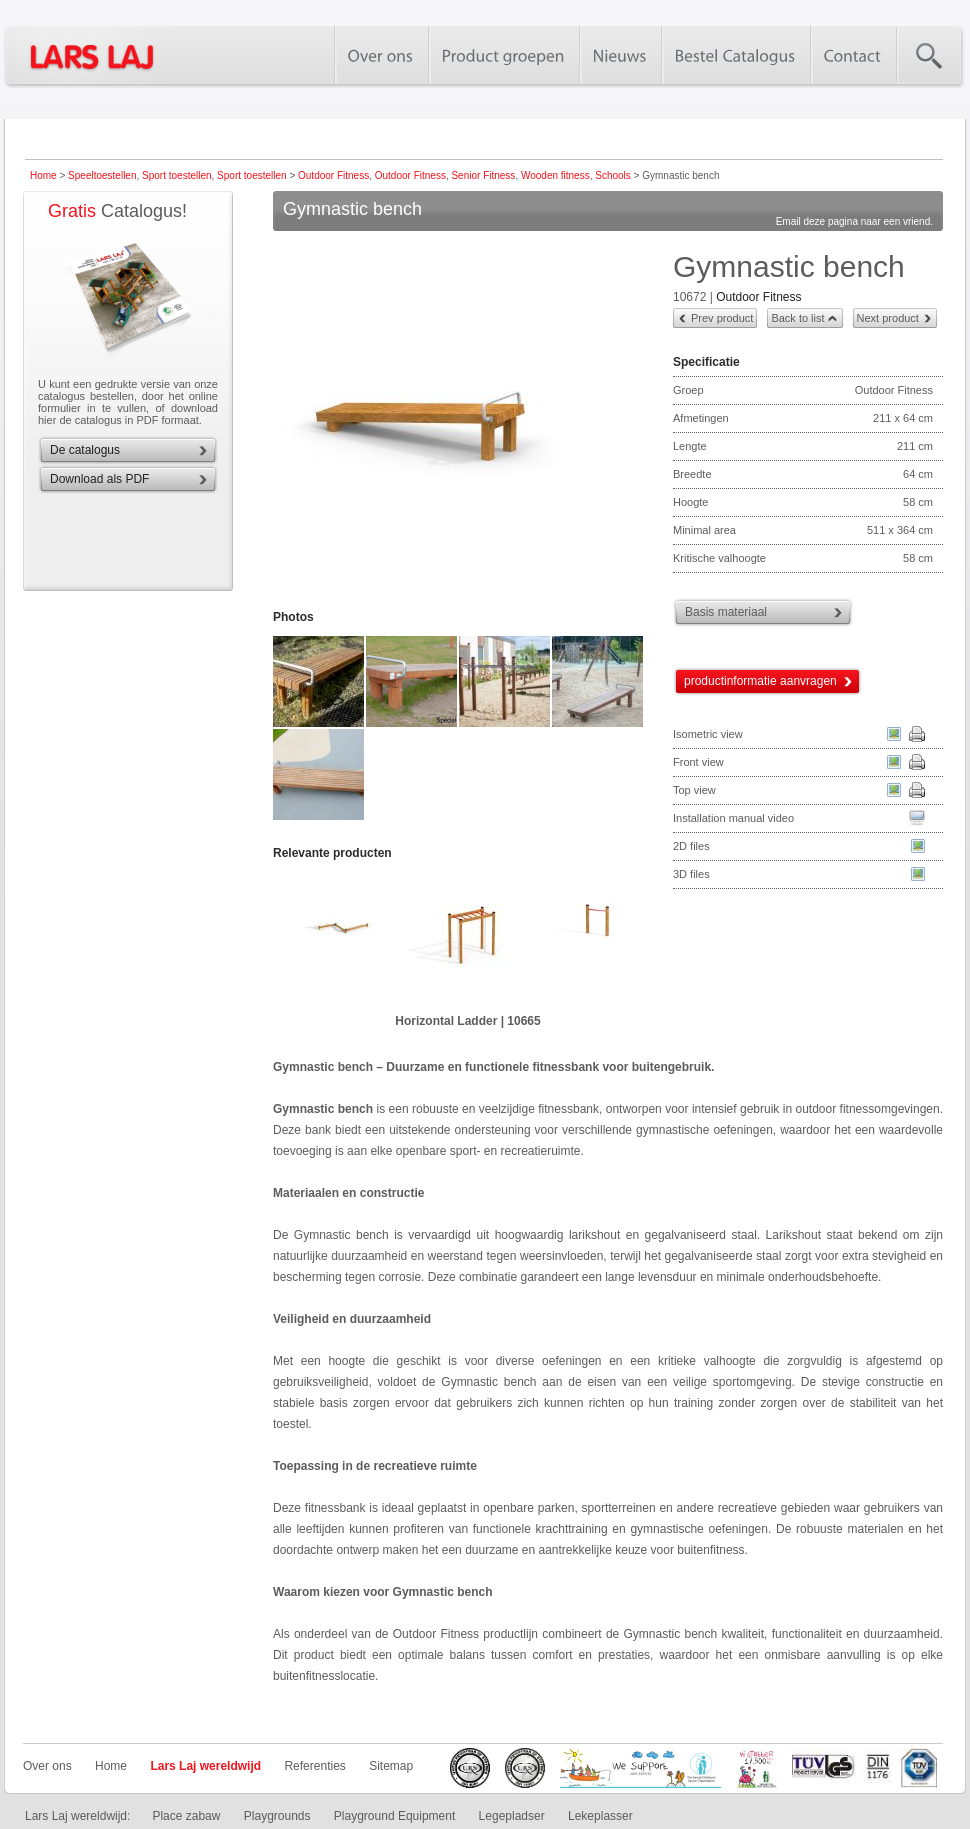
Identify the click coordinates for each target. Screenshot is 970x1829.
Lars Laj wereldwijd (205, 1766)
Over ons (47, 1766)
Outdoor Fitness (333, 175)
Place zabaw (186, 1816)
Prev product (722, 318)
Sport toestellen (177, 175)
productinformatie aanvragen (760, 681)
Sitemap (391, 1766)
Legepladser (512, 1816)
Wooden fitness (555, 175)
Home (43, 175)
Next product (888, 318)
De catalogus (85, 450)
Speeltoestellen (102, 175)
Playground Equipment (394, 1816)
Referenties (314, 1766)
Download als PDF (99, 479)
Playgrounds (277, 1816)
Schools (613, 175)
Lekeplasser (600, 1816)
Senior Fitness (483, 175)
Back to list (797, 318)
